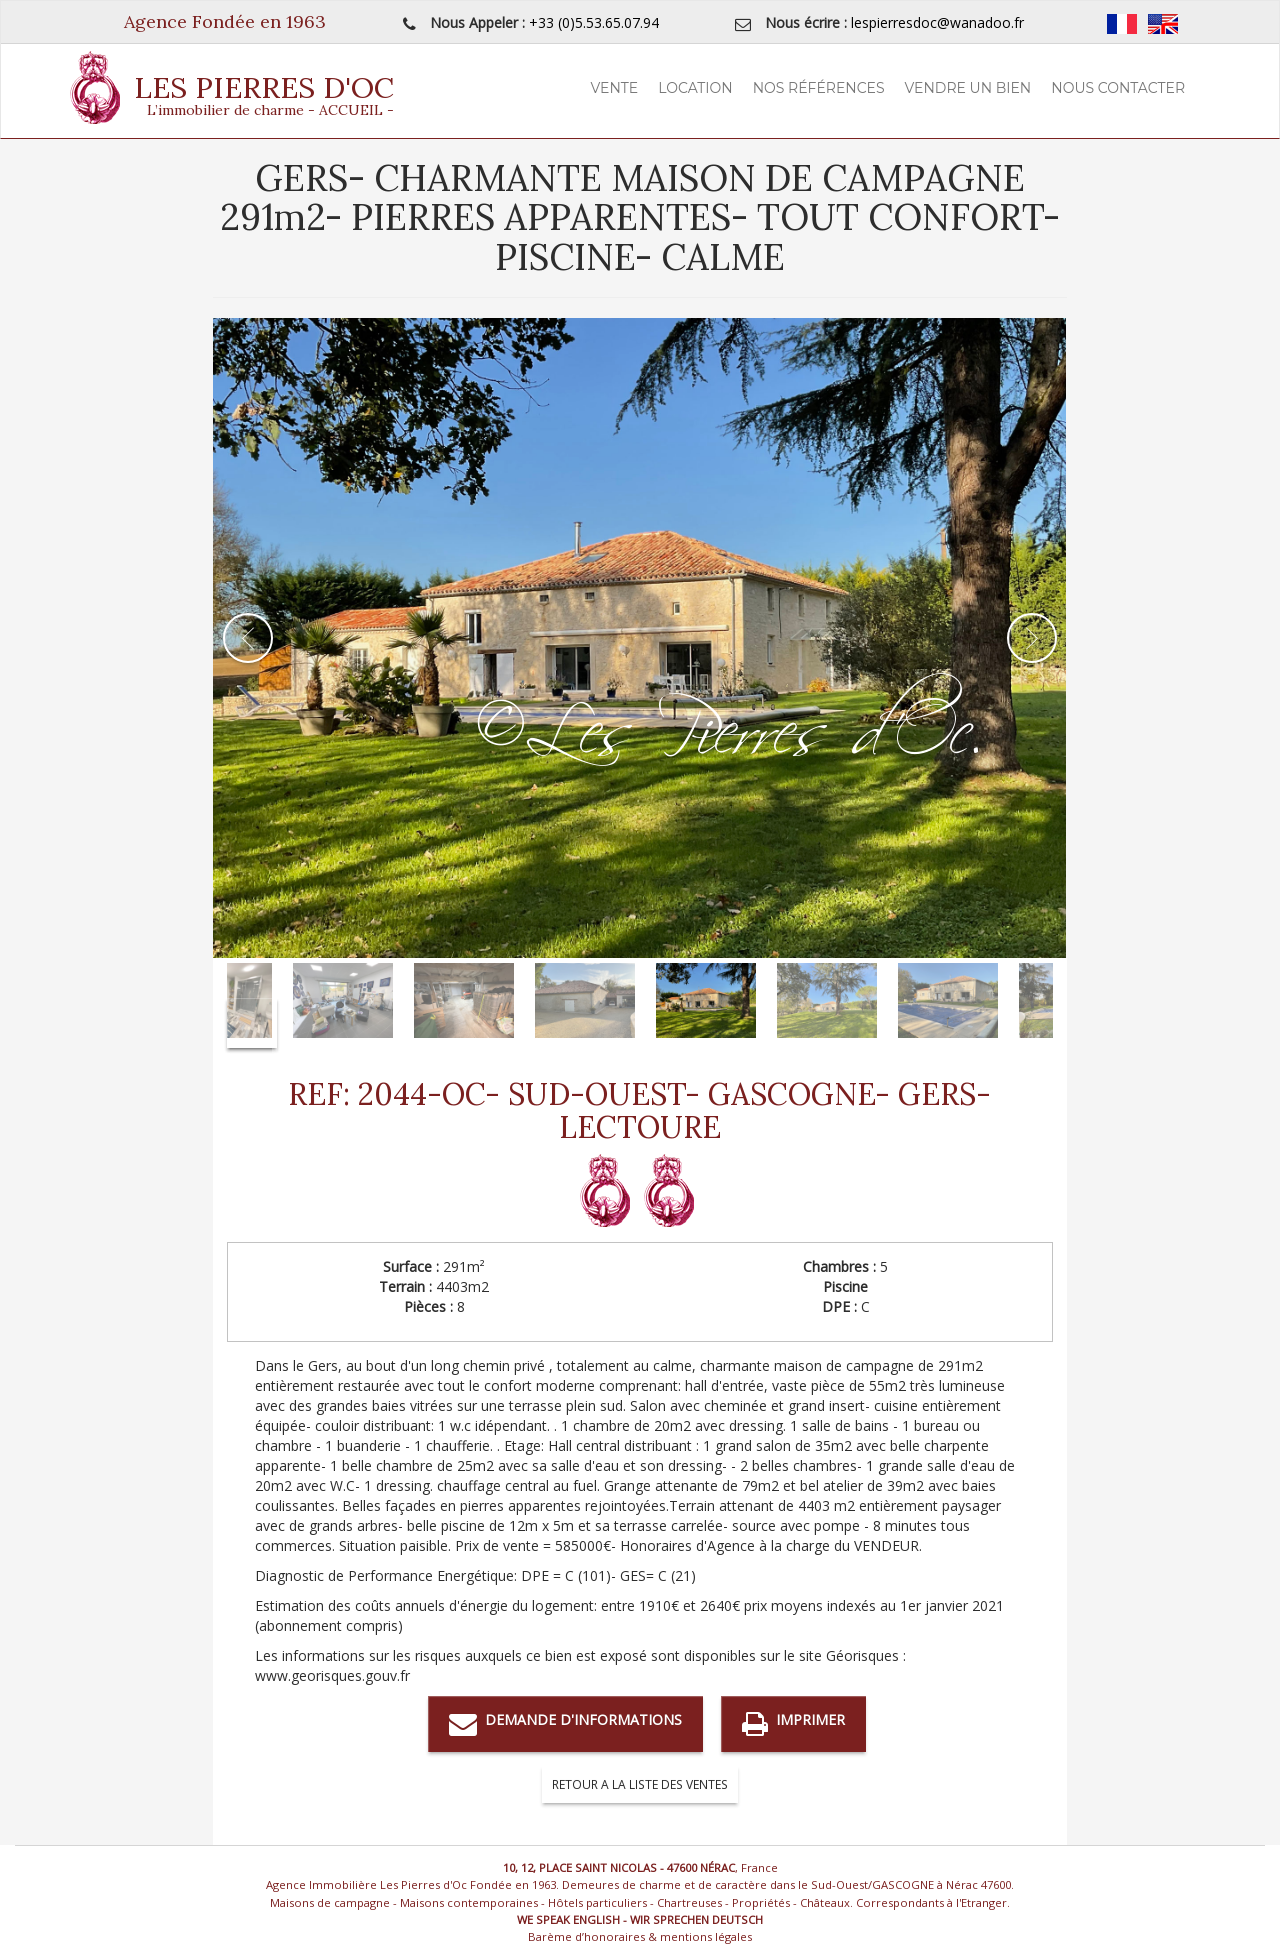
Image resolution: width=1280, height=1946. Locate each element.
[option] (639, 638)
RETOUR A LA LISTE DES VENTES (640, 1784)
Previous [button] (248, 638)
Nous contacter (1118, 88)
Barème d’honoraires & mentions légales (640, 1936)
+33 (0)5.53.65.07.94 (594, 22)
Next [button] (1032, 638)
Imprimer (793, 1724)
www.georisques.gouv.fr (332, 1675)
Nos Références (819, 88)
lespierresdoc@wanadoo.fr (937, 22)
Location (695, 88)
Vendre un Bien (968, 88)
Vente (615, 88)
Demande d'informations (565, 1724)
